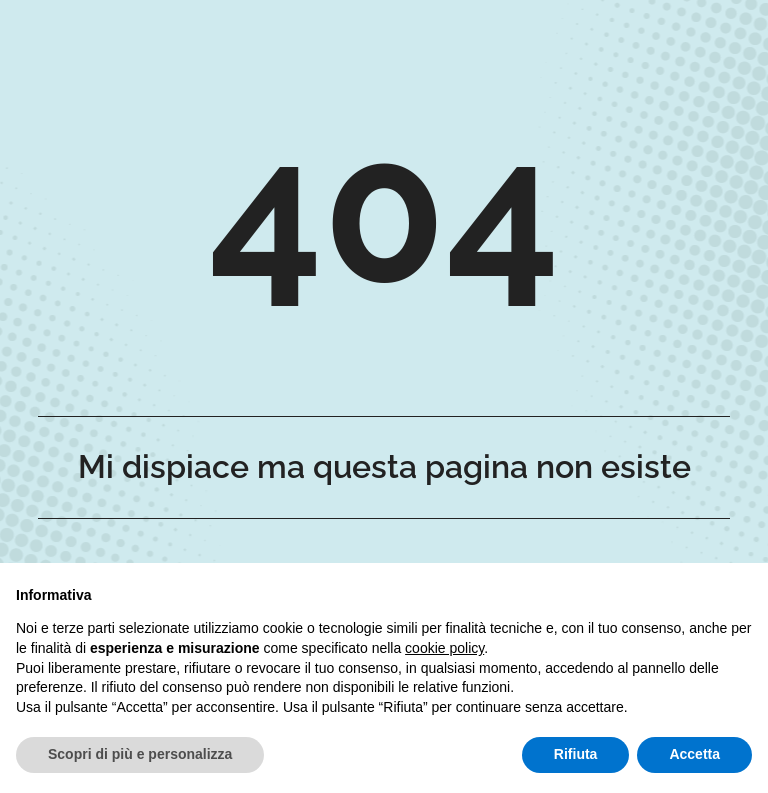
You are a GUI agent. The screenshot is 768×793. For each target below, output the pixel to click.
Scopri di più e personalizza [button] (140, 754)
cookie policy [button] (444, 648)
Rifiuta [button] (576, 754)
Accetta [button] (694, 754)
